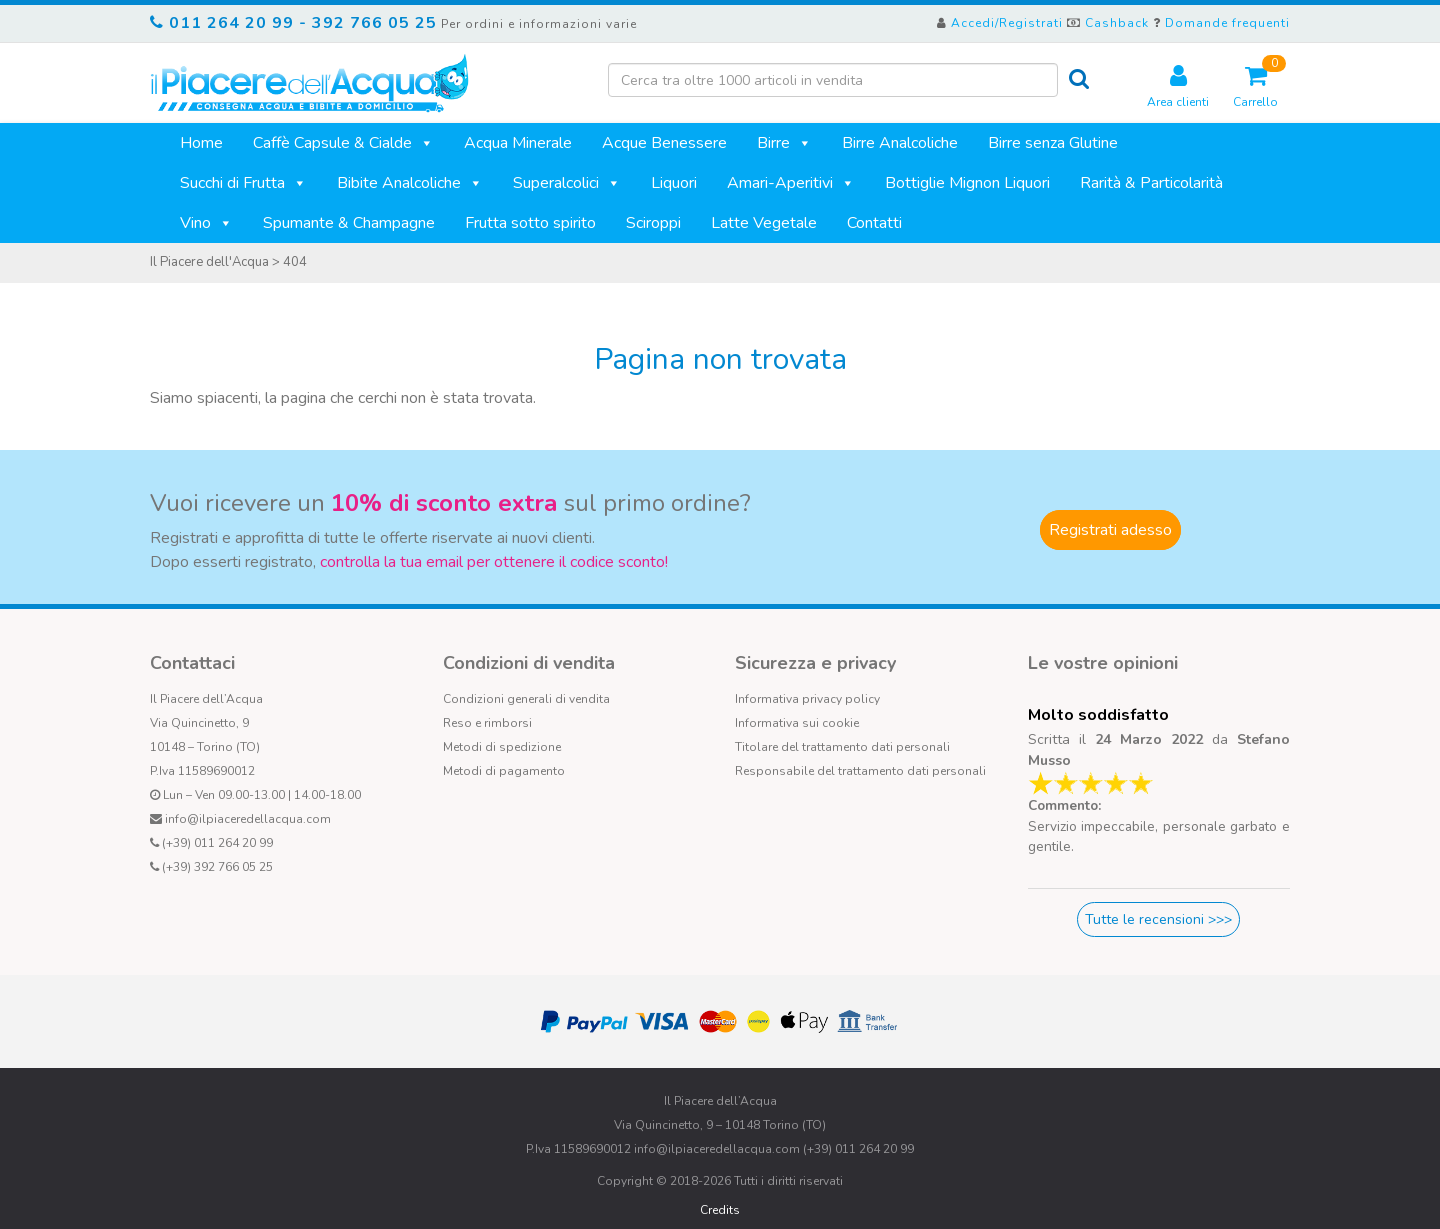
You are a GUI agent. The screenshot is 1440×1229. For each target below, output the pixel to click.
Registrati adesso (1110, 530)
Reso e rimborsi (487, 723)
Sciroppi (653, 223)
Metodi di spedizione (502, 747)
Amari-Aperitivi (791, 183)
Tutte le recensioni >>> (1158, 919)
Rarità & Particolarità (1151, 183)
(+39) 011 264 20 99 (217, 843)
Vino (206, 223)
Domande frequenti (1227, 23)
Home (201, 143)
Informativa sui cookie (797, 723)
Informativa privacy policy (807, 699)
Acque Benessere (664, 143)
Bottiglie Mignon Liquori (967, 183)
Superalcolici (567, 183)
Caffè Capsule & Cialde (343, 143)
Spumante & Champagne (349, 223)
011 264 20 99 (231, 23)
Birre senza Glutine (1053, 143)
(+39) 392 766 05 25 (217, 867)
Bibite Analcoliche (410, 183)
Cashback (1117, 23)
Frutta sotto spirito (530, 223)
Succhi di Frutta (243, 183)
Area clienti (1178, 86)
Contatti (874, 223)
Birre (784, 143)
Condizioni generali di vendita (526, 699)
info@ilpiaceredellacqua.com (248, 819)
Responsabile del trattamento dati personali (860, 771)
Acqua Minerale (518, 143)
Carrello (1255, 86)
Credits (720, 1210)
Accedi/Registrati (1007, 23)
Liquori (674, 183)
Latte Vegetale (764, 223)
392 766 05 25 (374, 23)
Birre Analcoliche (900, 143)
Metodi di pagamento (504, 771)
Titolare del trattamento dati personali (842, 747)
